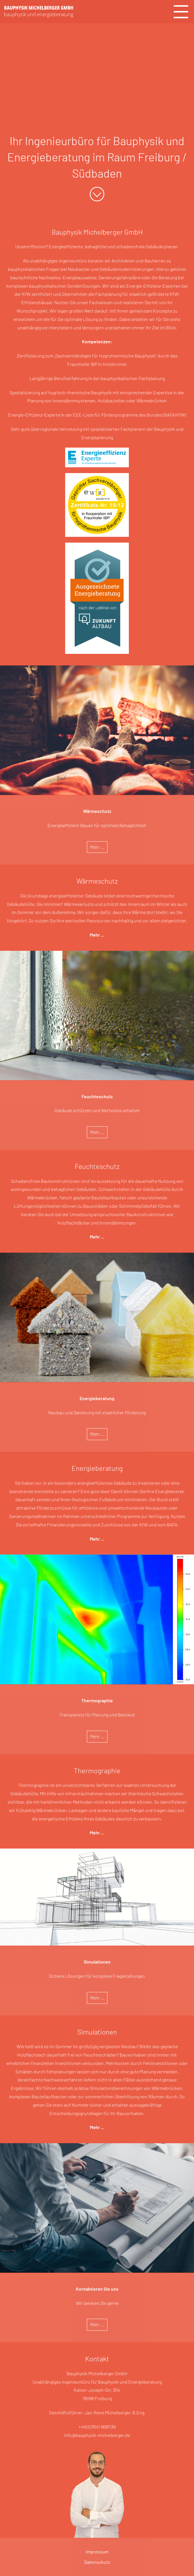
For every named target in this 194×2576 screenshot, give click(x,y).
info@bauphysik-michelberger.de (97, 2435)
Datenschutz (97, 2562)
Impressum (97, 2551)
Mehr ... (97, 847)
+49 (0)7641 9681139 (97, 2426)
